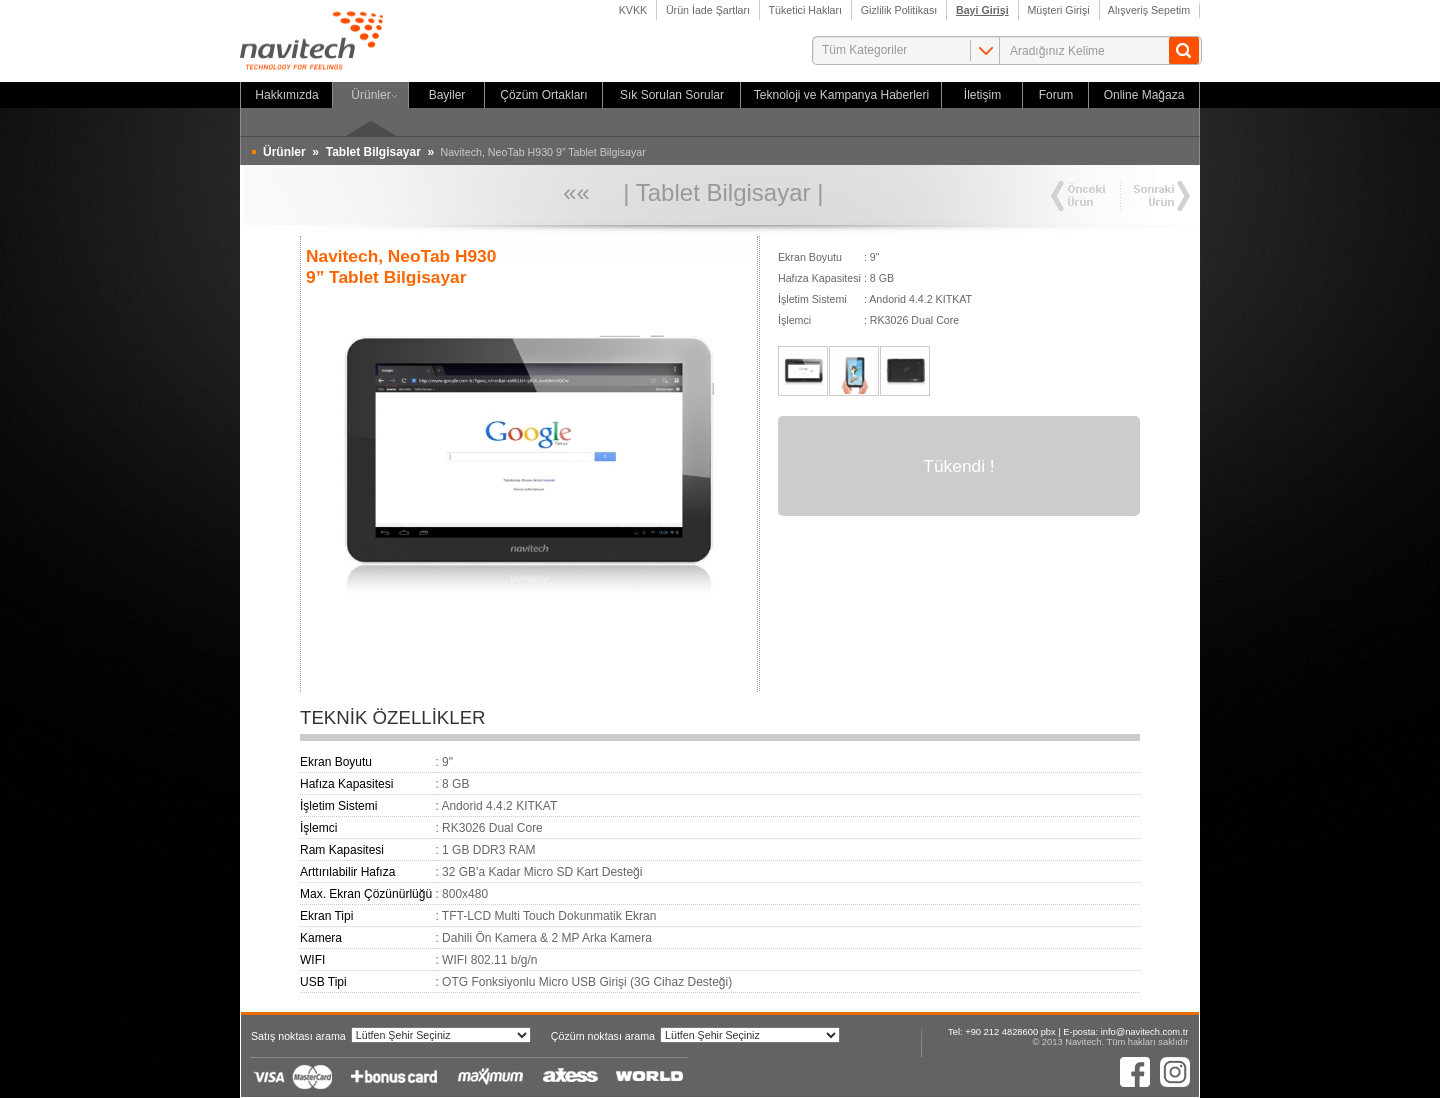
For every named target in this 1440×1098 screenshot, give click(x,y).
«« (576, 192)
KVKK (633, 10)
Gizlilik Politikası (899, 10)
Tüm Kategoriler (864, 50)
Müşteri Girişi (1059, 10)
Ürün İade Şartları (708, 10)
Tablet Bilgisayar (723, 192)
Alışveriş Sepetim (1150, 10)
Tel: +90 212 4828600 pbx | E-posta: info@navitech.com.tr (1068, 1032)
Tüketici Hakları (805, 10)
